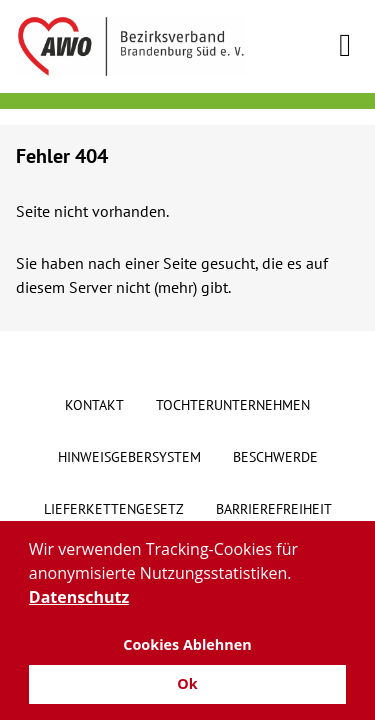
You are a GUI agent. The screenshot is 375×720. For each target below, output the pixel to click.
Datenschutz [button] (79, 597)
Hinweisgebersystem (129, 457)
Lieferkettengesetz (114, 509)
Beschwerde (275, 457)
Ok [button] (187, 683)
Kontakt (94, 405)
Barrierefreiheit (274, 509)
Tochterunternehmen (233, 405)
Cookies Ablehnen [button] (187, 644)
